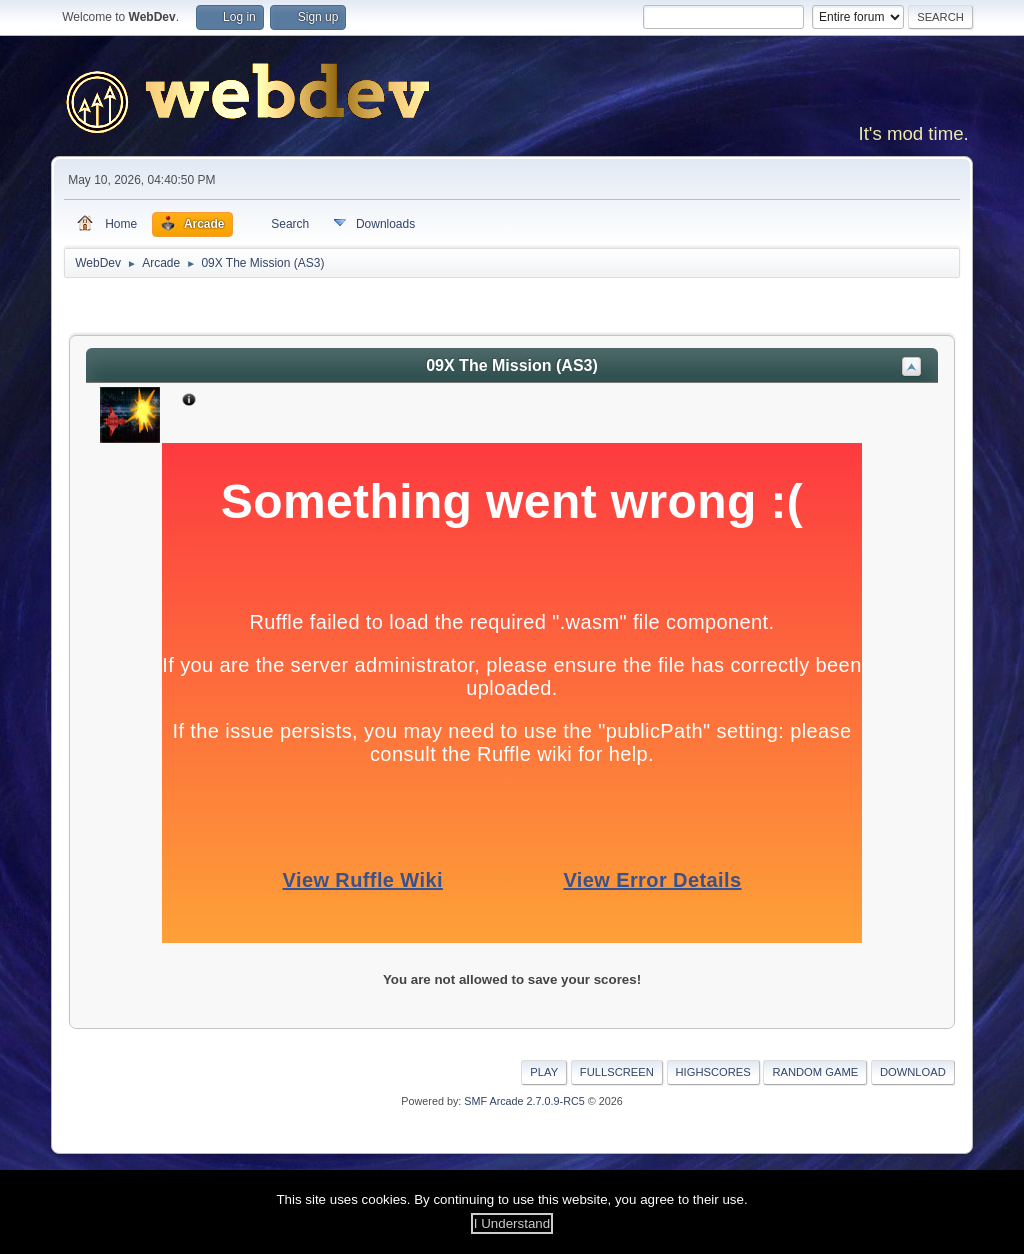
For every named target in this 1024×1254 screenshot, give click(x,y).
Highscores (713, 1072)
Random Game (815, 1072)
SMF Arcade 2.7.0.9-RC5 (524, 1101)
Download (913, 1072)
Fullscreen (617, 1072)
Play (544, 1072)
